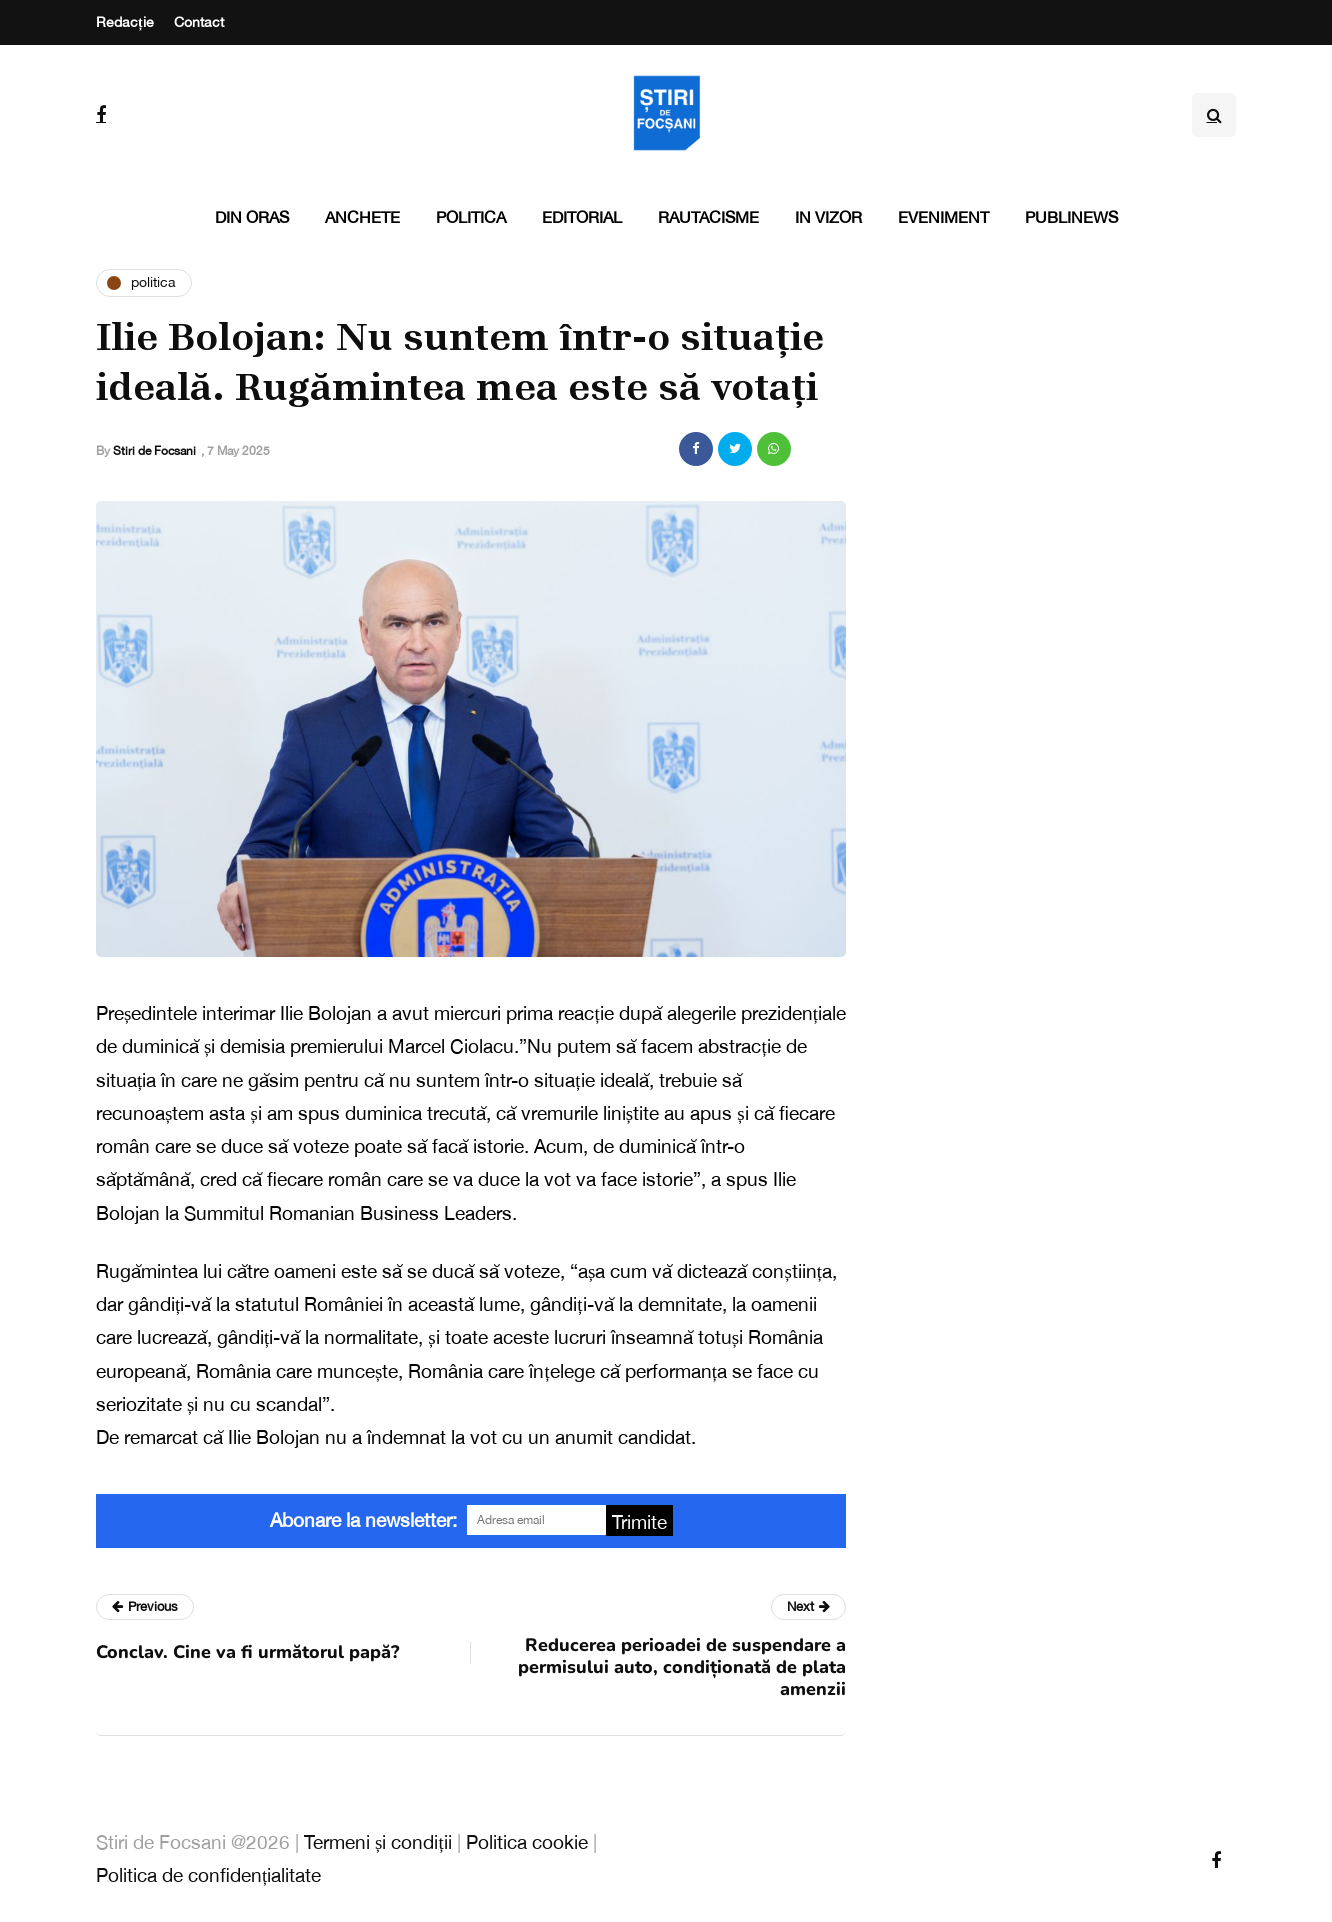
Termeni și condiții (378, 1842)
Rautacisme (708, 217)
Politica (471, 217)
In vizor (828, 217)
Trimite (639, 1522)
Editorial (582, 217)
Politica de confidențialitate (208, 1875)
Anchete (362, 217)
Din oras (252, 217)
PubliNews (1071, 217)
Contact (199, 22)
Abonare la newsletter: (363, 1520)
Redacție (125, 22)
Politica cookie (527, 1842)
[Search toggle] (1214, 115)
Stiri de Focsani (154, 451)
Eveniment (943, 217)
